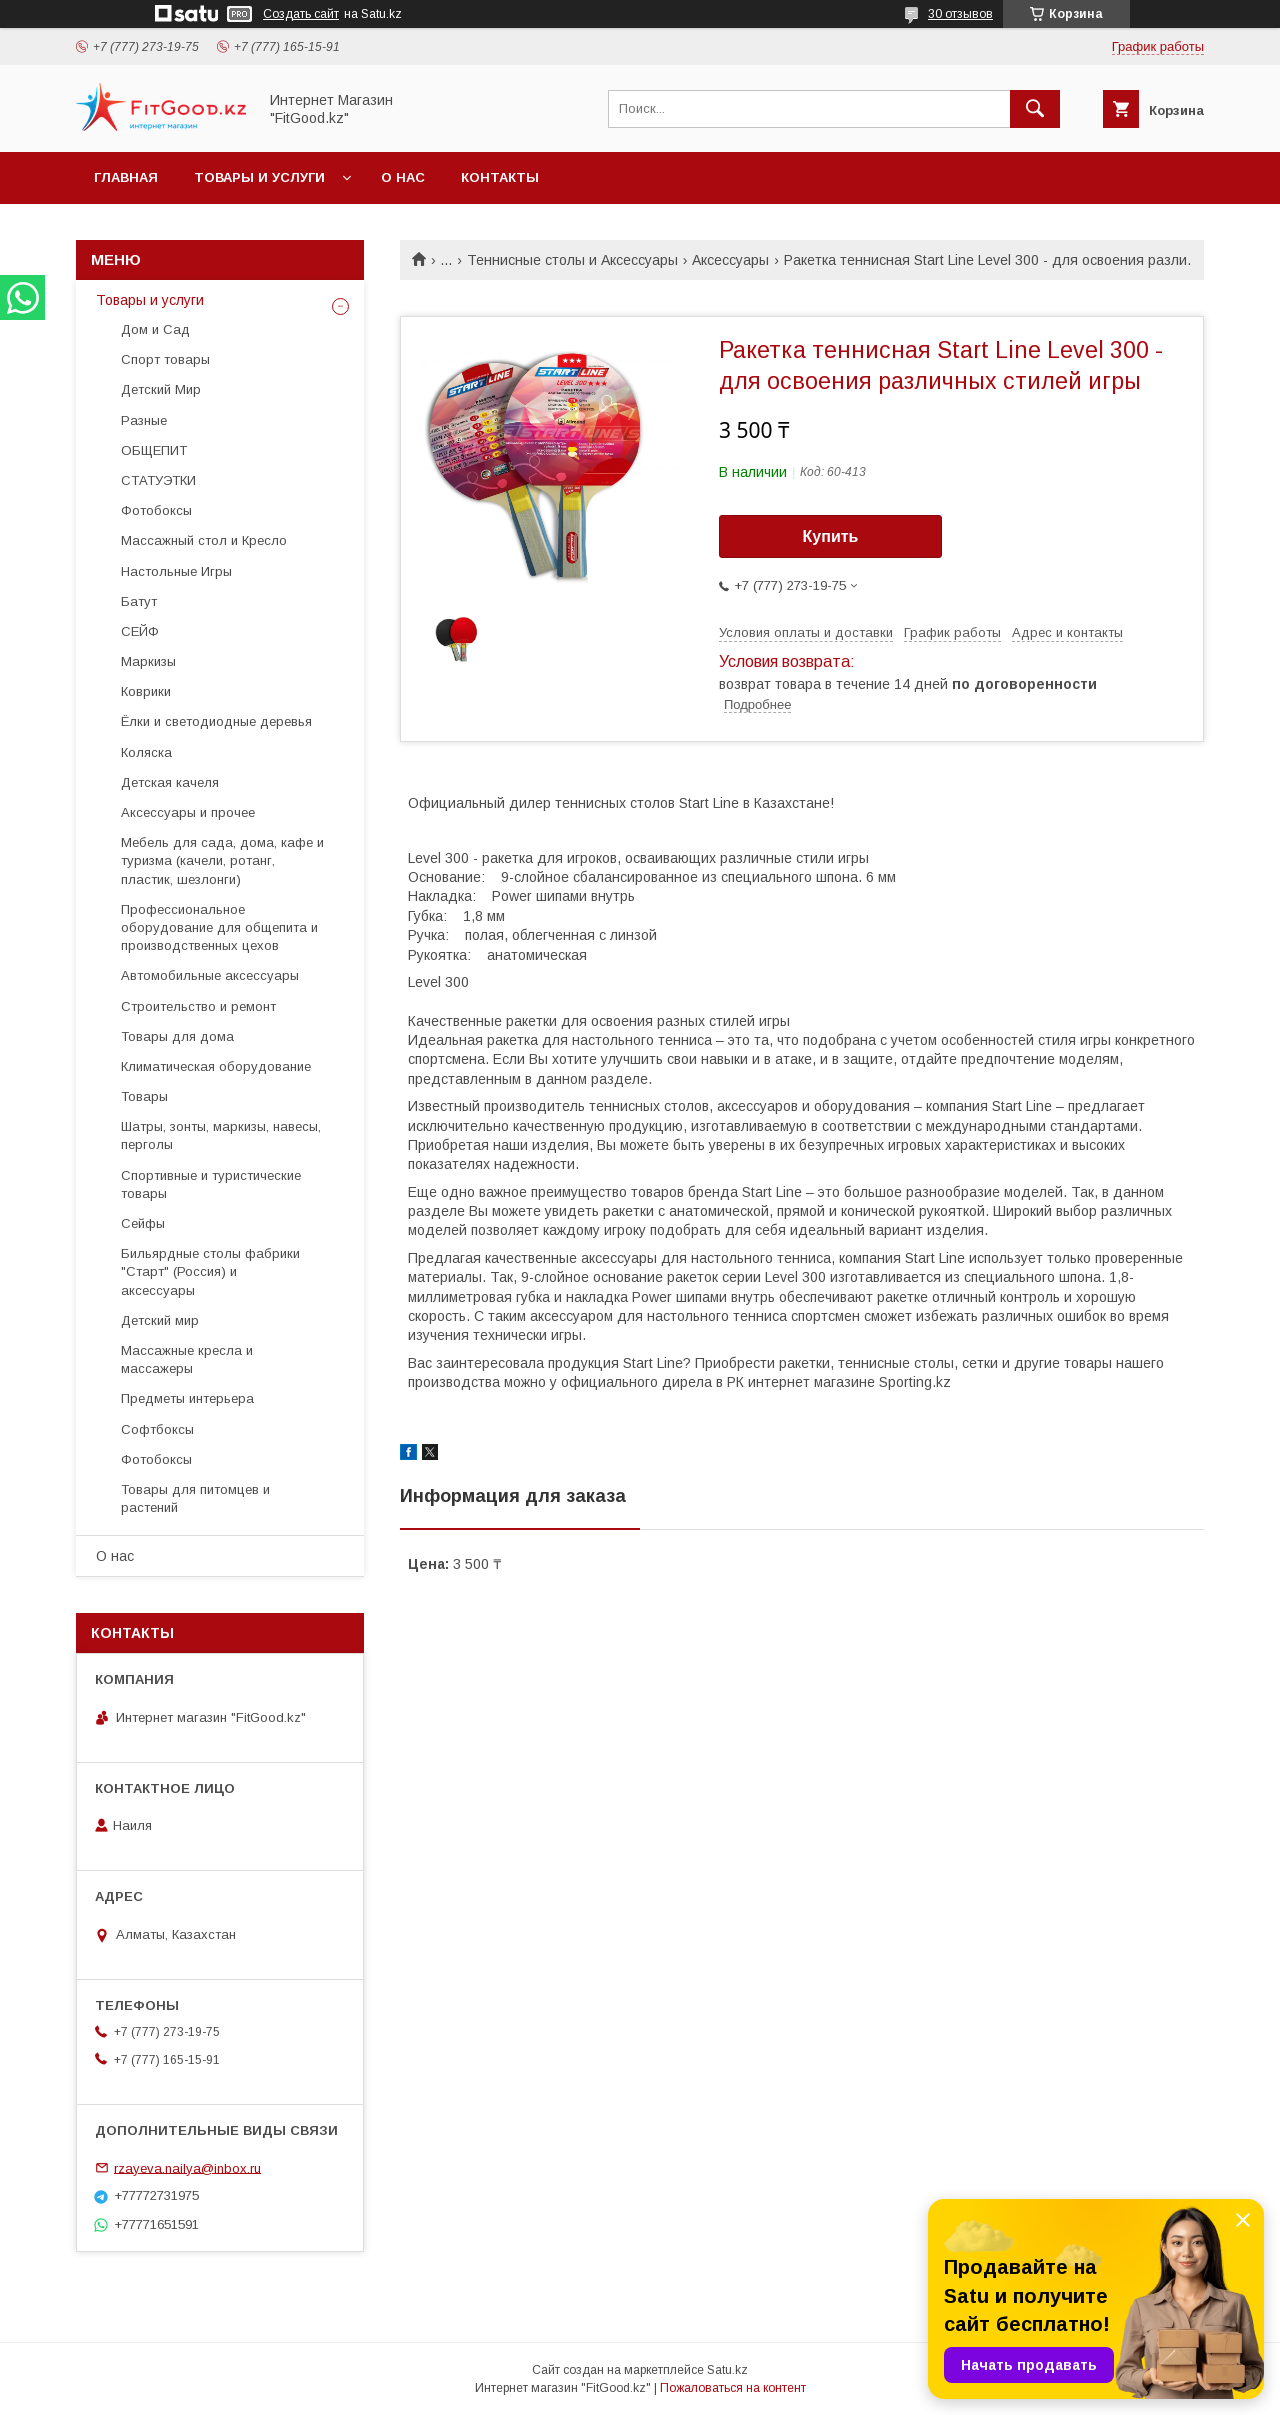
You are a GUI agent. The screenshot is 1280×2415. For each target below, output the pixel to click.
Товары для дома (177, 1036)
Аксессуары (730, 260)
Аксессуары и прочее (188, 812)
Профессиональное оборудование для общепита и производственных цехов (219, 927)
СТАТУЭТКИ (158, 480)
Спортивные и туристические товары (211, 1184)
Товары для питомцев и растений (195, 1498)
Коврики (146, 691)
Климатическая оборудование (216, 1066)
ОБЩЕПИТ (154, 450)
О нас (403, 177)
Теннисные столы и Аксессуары (572, 260)
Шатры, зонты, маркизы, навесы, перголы (221, 1135)
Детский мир (160, 1320)
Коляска (146, 752)
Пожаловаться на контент (733, 2388)
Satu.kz (727, 2370)
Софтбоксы (157, 1429)
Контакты (500, 177)
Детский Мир (161, 389)
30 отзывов (960, 14)
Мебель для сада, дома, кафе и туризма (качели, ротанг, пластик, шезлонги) (222, 860)
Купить (831, 536)
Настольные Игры (176, 571)
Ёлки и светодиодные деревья (216, 721)
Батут (139, 601)
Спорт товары (165, 359)
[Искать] (1035, 109)
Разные (144, 420)
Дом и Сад (155, 329)
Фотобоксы (156, 510)
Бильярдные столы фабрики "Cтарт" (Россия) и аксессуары (210, 1271)
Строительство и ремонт (198, 1006)
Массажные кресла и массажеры (187, 1359)
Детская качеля (170, 782)
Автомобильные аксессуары (210, 975)
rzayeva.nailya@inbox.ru (187, 2167)
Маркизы (148, 661)
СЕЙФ (140, 631)
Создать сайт (301, 14)
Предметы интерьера (187, 1398)
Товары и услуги (259, 177)
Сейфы (143, 1223)
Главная (126, 177)
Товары (144, 1096)
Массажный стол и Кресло (204, 540)
